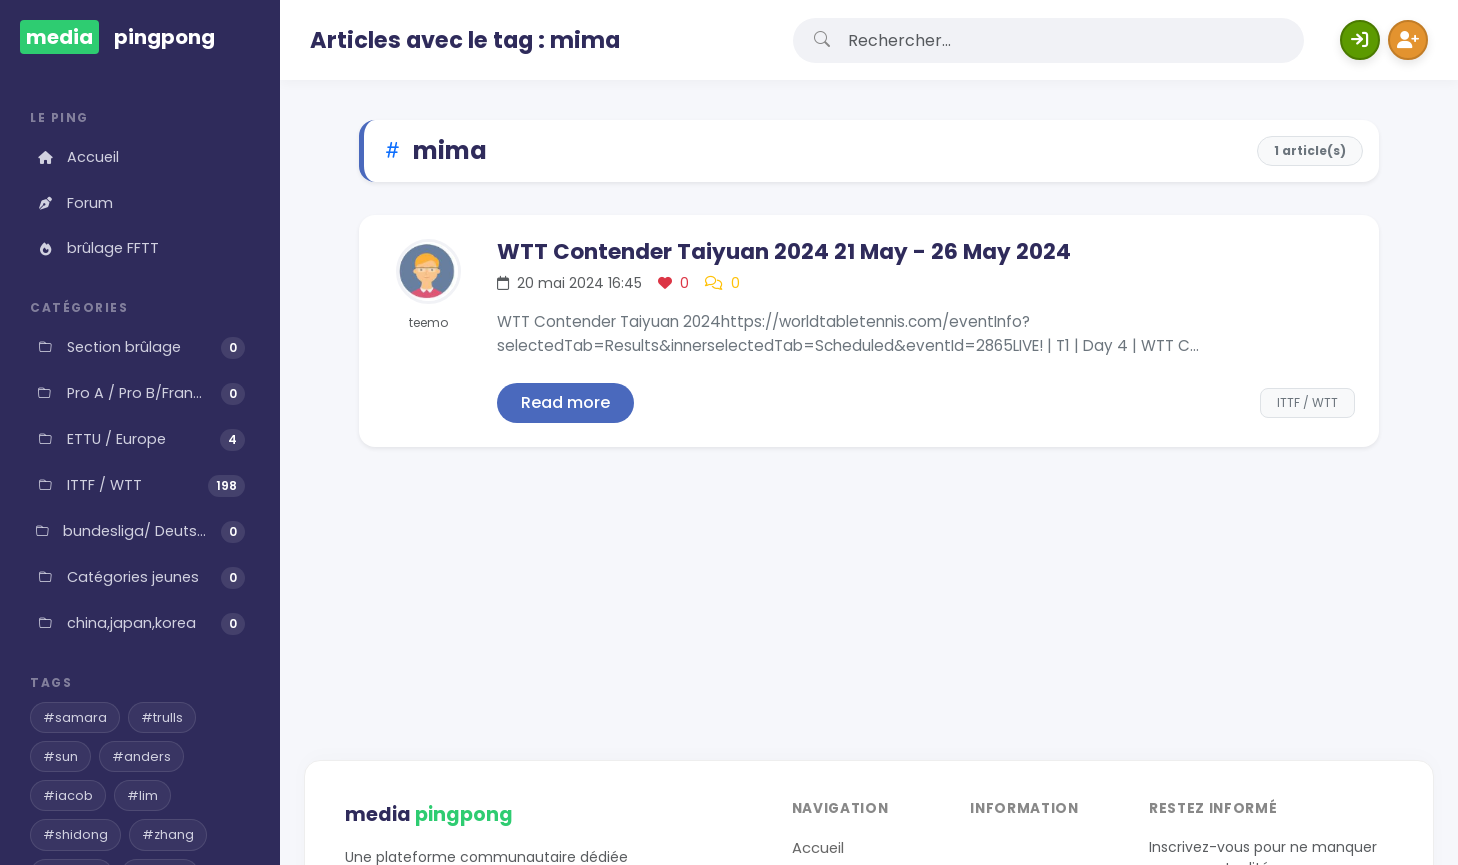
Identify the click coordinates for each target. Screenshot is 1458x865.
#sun (60, 756)
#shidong (75, 834)
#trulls (162, 717)
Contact (823, 671)
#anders (141, 756)
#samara (75, 717)
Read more (565, 402)
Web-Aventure (1346, 789)
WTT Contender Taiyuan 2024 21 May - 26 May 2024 (784, 251)
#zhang (168, 834)
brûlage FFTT (97, 248)
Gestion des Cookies (867, 702)
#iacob (68, 795)
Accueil (77, 157)
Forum (74, 203)
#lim (142, 795)
